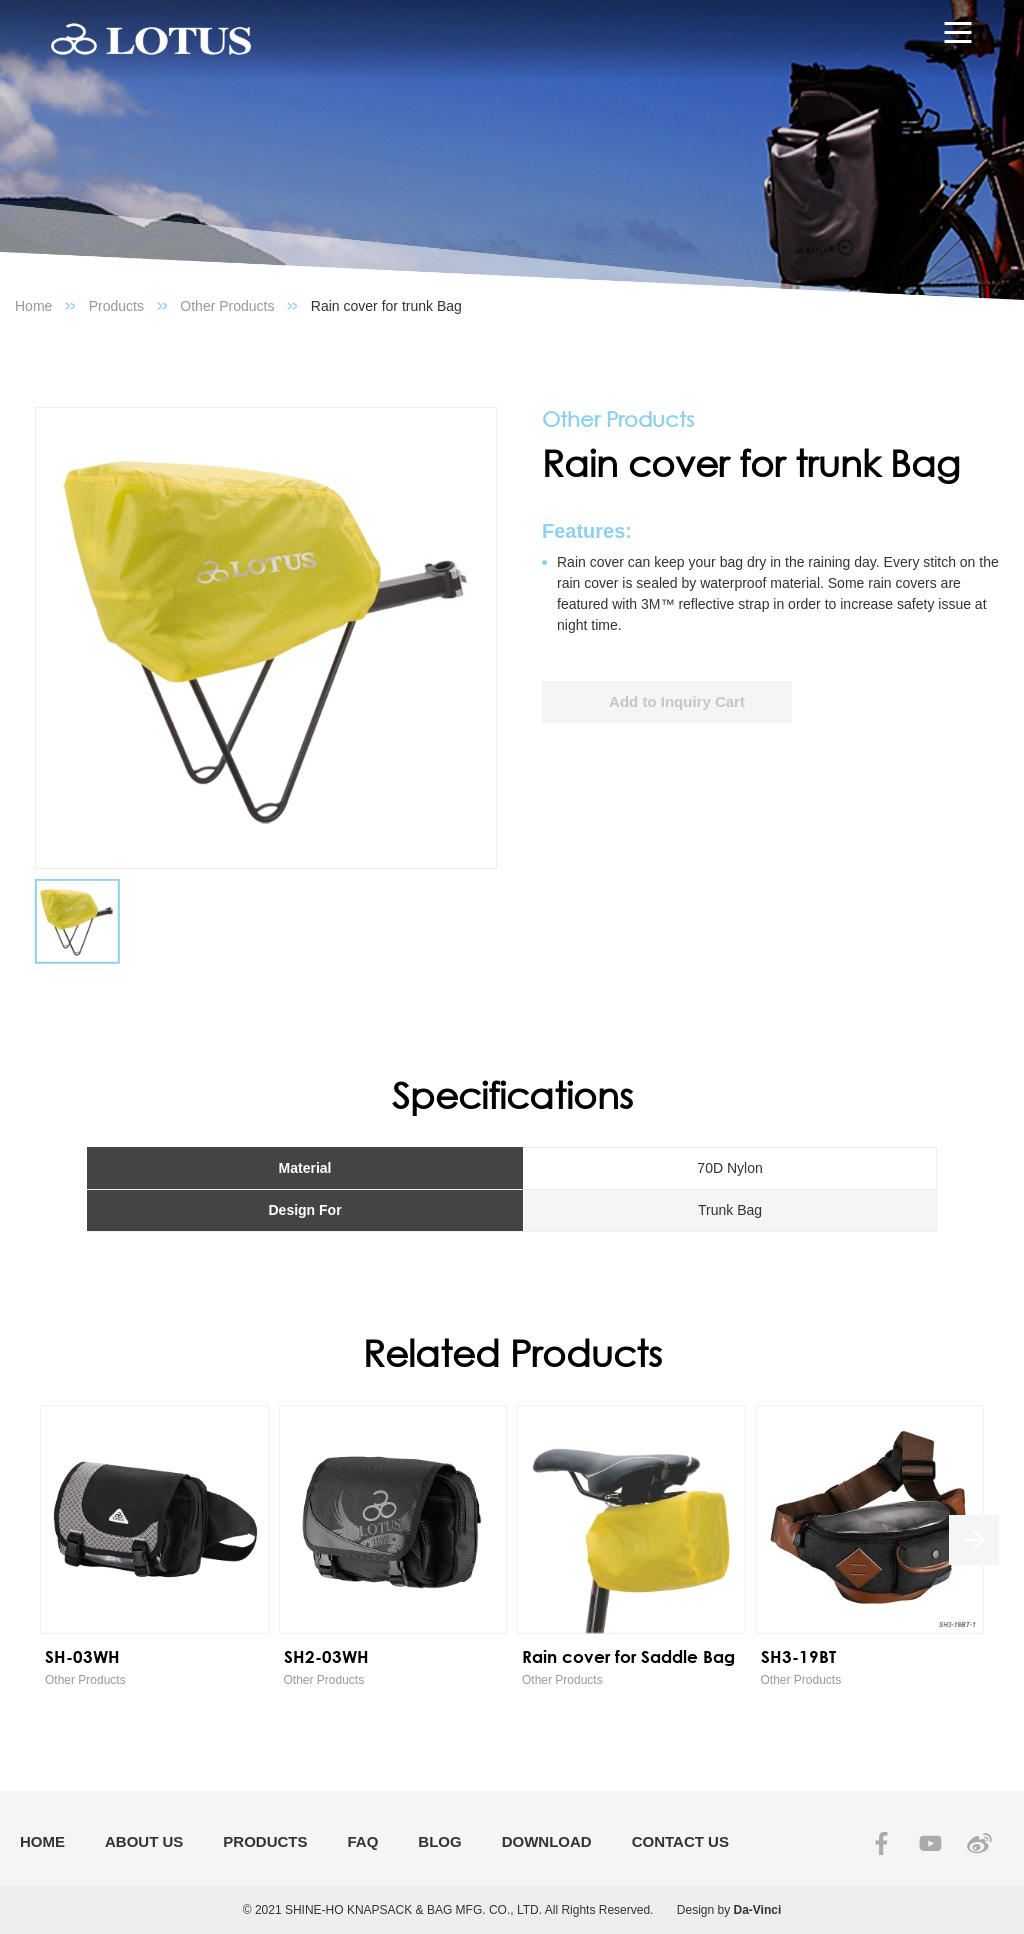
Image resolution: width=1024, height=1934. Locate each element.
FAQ (363, 1841)
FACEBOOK (881, 1843)
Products (116, 306)
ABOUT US (144, 1841)
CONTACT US (680, 1841)
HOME (42, 1841)
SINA (979, 1843)
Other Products (227, 306)
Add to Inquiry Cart (677, 701)
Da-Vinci (758, 1910)
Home (33, 306)
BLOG (439, 1841)
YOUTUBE (930, 1843)
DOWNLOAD (547, 1841)
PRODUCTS (265, 1841)
